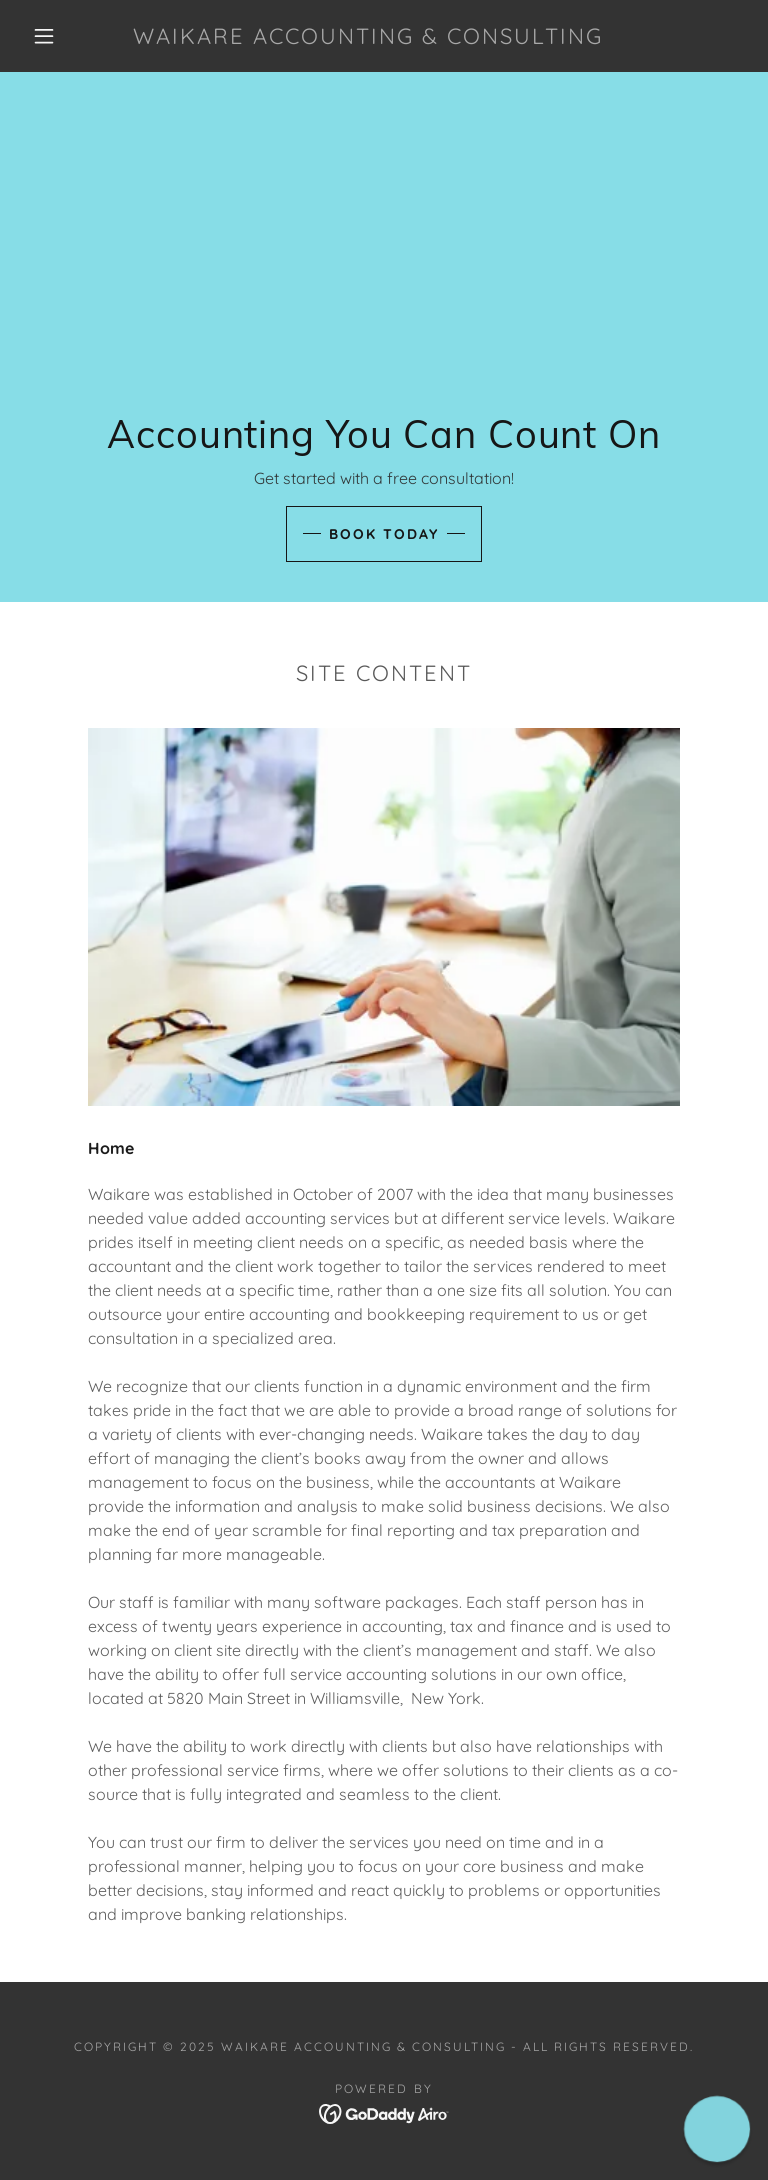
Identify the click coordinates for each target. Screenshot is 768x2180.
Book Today (384, 534)
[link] (368, 38)
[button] (44, 36)
